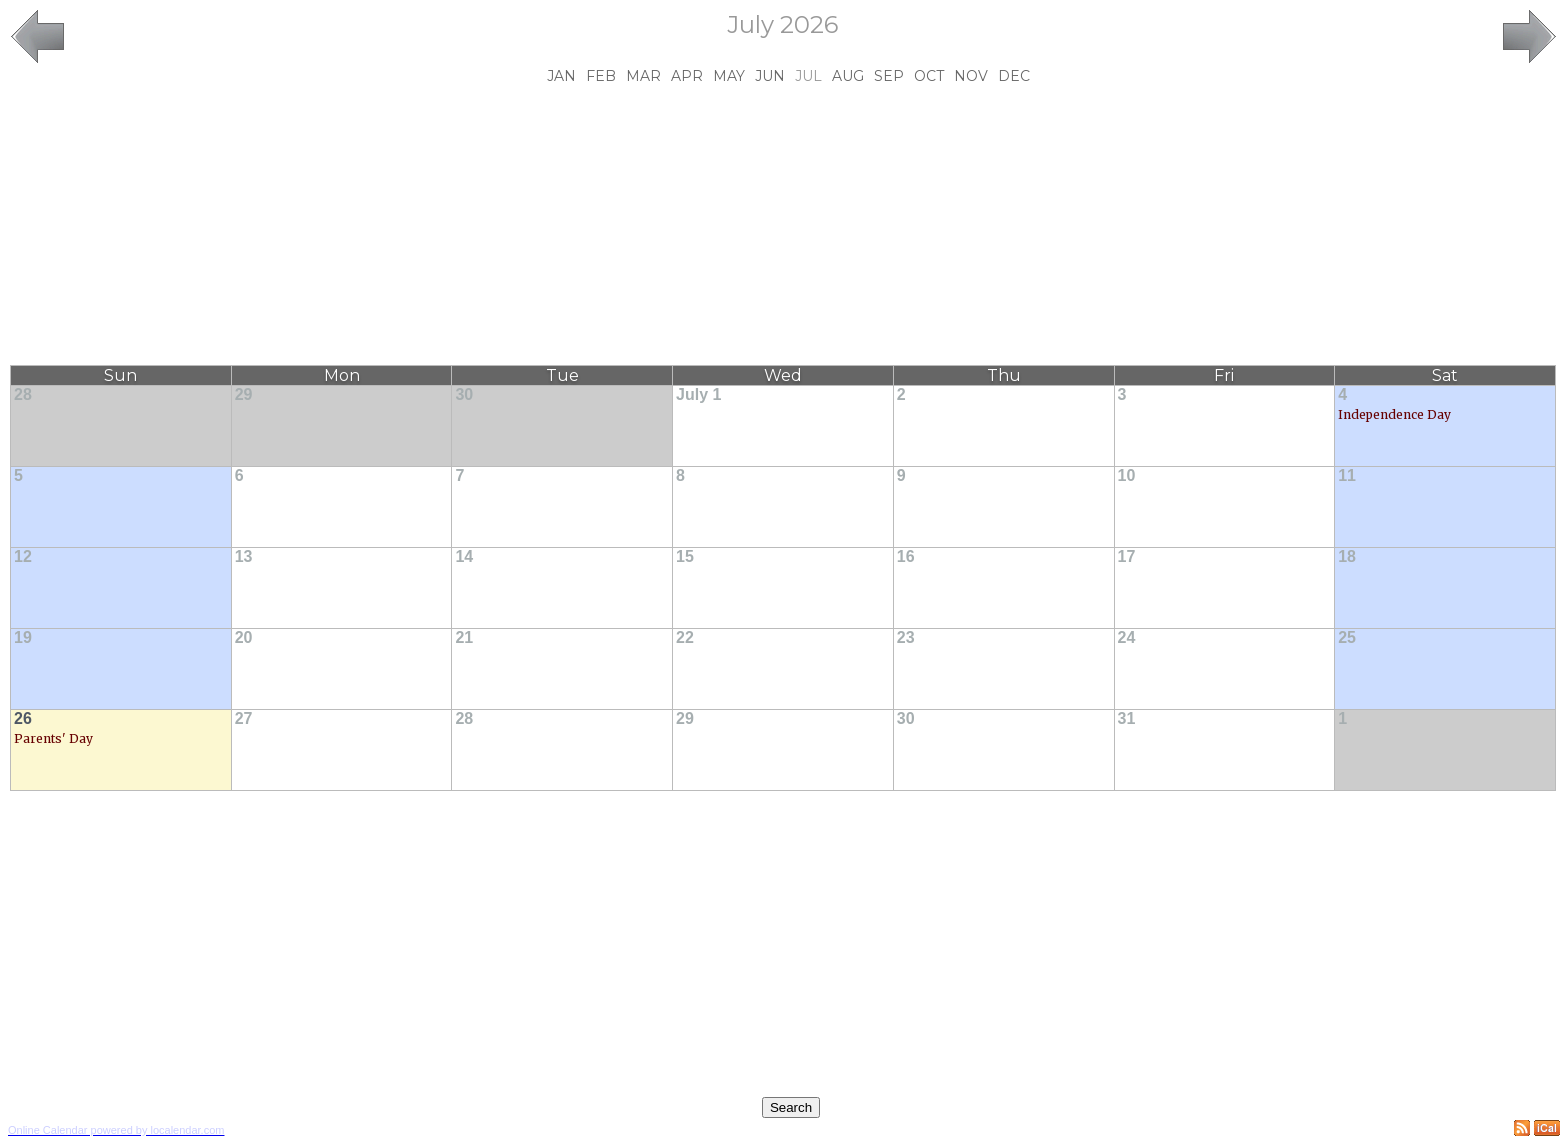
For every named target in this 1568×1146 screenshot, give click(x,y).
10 (1127, 475)
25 (1347, 637)
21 (464, 637)
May (729, 76)
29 (244, 394)
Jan (561, 76)
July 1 (698, 394)
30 (464, 394)
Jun (770, 76)
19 (23, 637)
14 (464, 556)
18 (1347, 556)
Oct (929, 76)
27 (244, 718)
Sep (889, 76)
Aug (848, 76)
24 (1127, 637)
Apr (687, 76)
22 (685, 637)
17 (1127, 556)
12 (23, 556)
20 (244, 637)
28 (23, 394)
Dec (1014, 76)
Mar (643, 76)
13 (244, 556)
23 (906, 637)
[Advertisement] (783, 225)
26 (23, 718)
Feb (601, 76)
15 (685, 556)
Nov (971, 76)
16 (906, 556)
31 (1127, 718)
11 (1347, 475)
